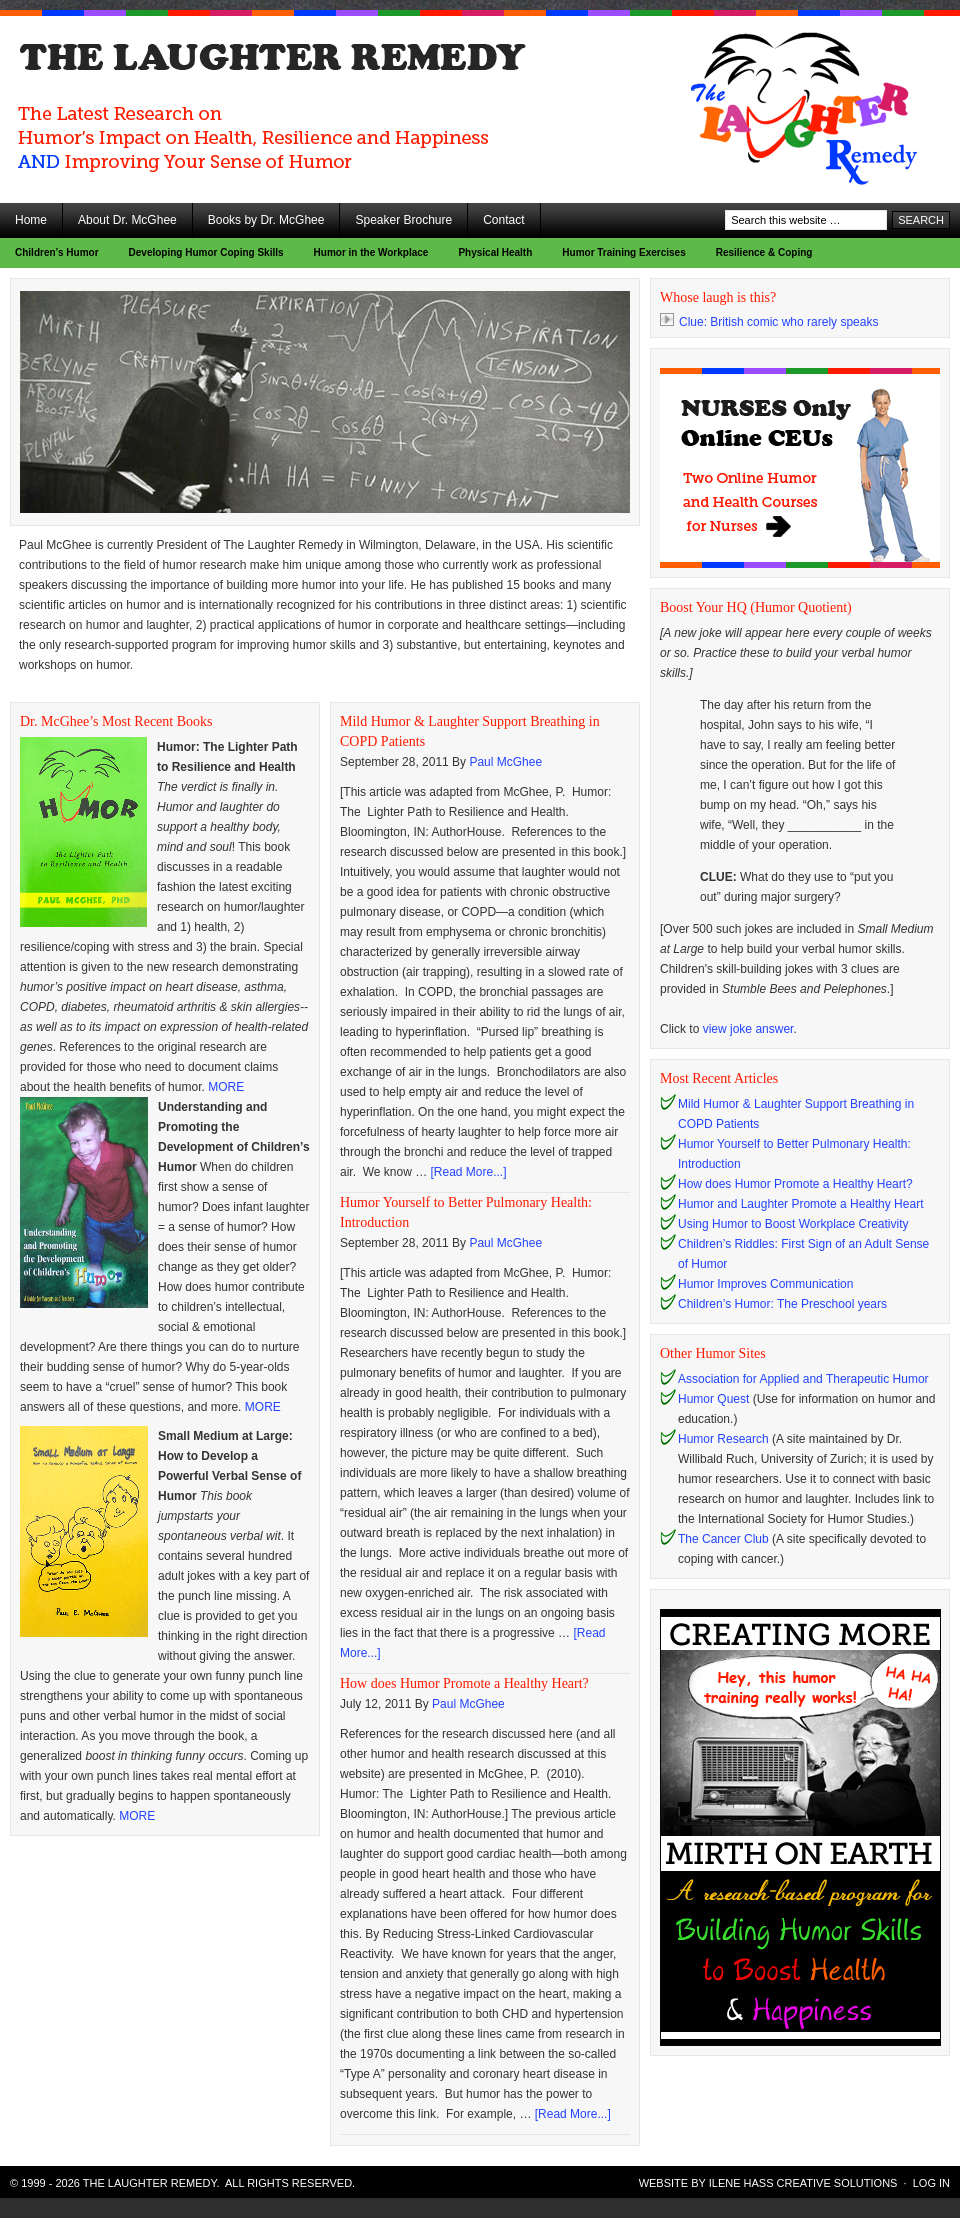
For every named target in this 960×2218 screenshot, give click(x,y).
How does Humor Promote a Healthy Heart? (464, 1683)
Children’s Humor (57, 252)
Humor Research (723, 1439)
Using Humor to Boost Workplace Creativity (793, 1224)
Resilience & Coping (764, 252)
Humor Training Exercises (623, 252)
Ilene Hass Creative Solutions (803, 2183)
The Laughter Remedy (180, 70)
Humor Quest (713, 1399)
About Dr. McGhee (127, 220)
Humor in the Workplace (371, 252)
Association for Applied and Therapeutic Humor (803, 1379)
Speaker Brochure (403, 220)
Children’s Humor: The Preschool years (782, 1304)
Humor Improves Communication (765, 1284)
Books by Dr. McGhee (266, 220)
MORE (226, 1087)
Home (31, 220)
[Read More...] (468, 1172)
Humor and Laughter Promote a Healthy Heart (800, 1204)
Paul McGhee (505, 762)
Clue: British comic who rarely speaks (769, 322)
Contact (503, 220)
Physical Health (495, 252)
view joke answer (748, 1029)
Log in (931, 2183)
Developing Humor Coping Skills (206, 252)
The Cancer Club (723, 1539)
